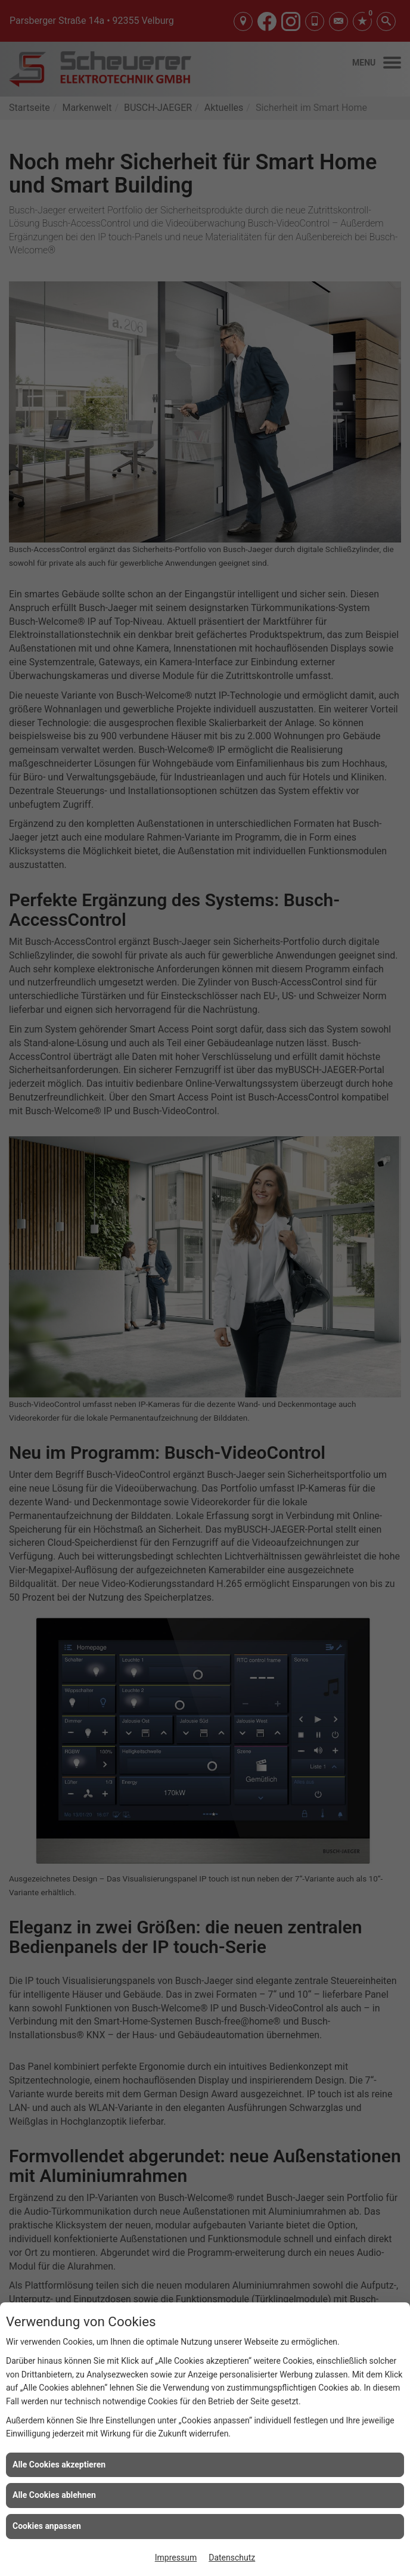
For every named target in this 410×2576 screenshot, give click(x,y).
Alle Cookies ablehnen (54, 2495)
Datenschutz (232, 2557)
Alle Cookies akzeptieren (59, 2464)
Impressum (176, 2557)
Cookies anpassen (47, 2526)
